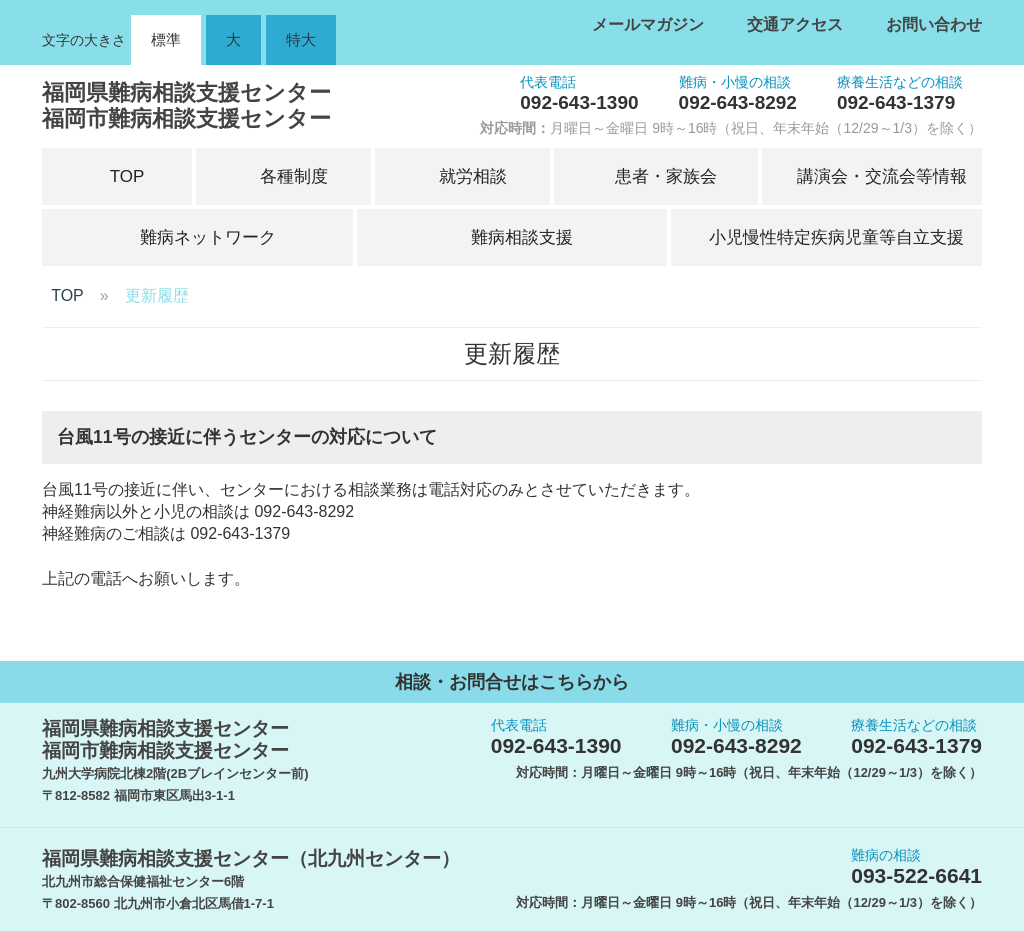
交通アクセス (795, 24)
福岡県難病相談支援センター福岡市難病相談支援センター (186, 105)
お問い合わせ (934, 24)
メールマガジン (648, 24)
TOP (67, 295)
